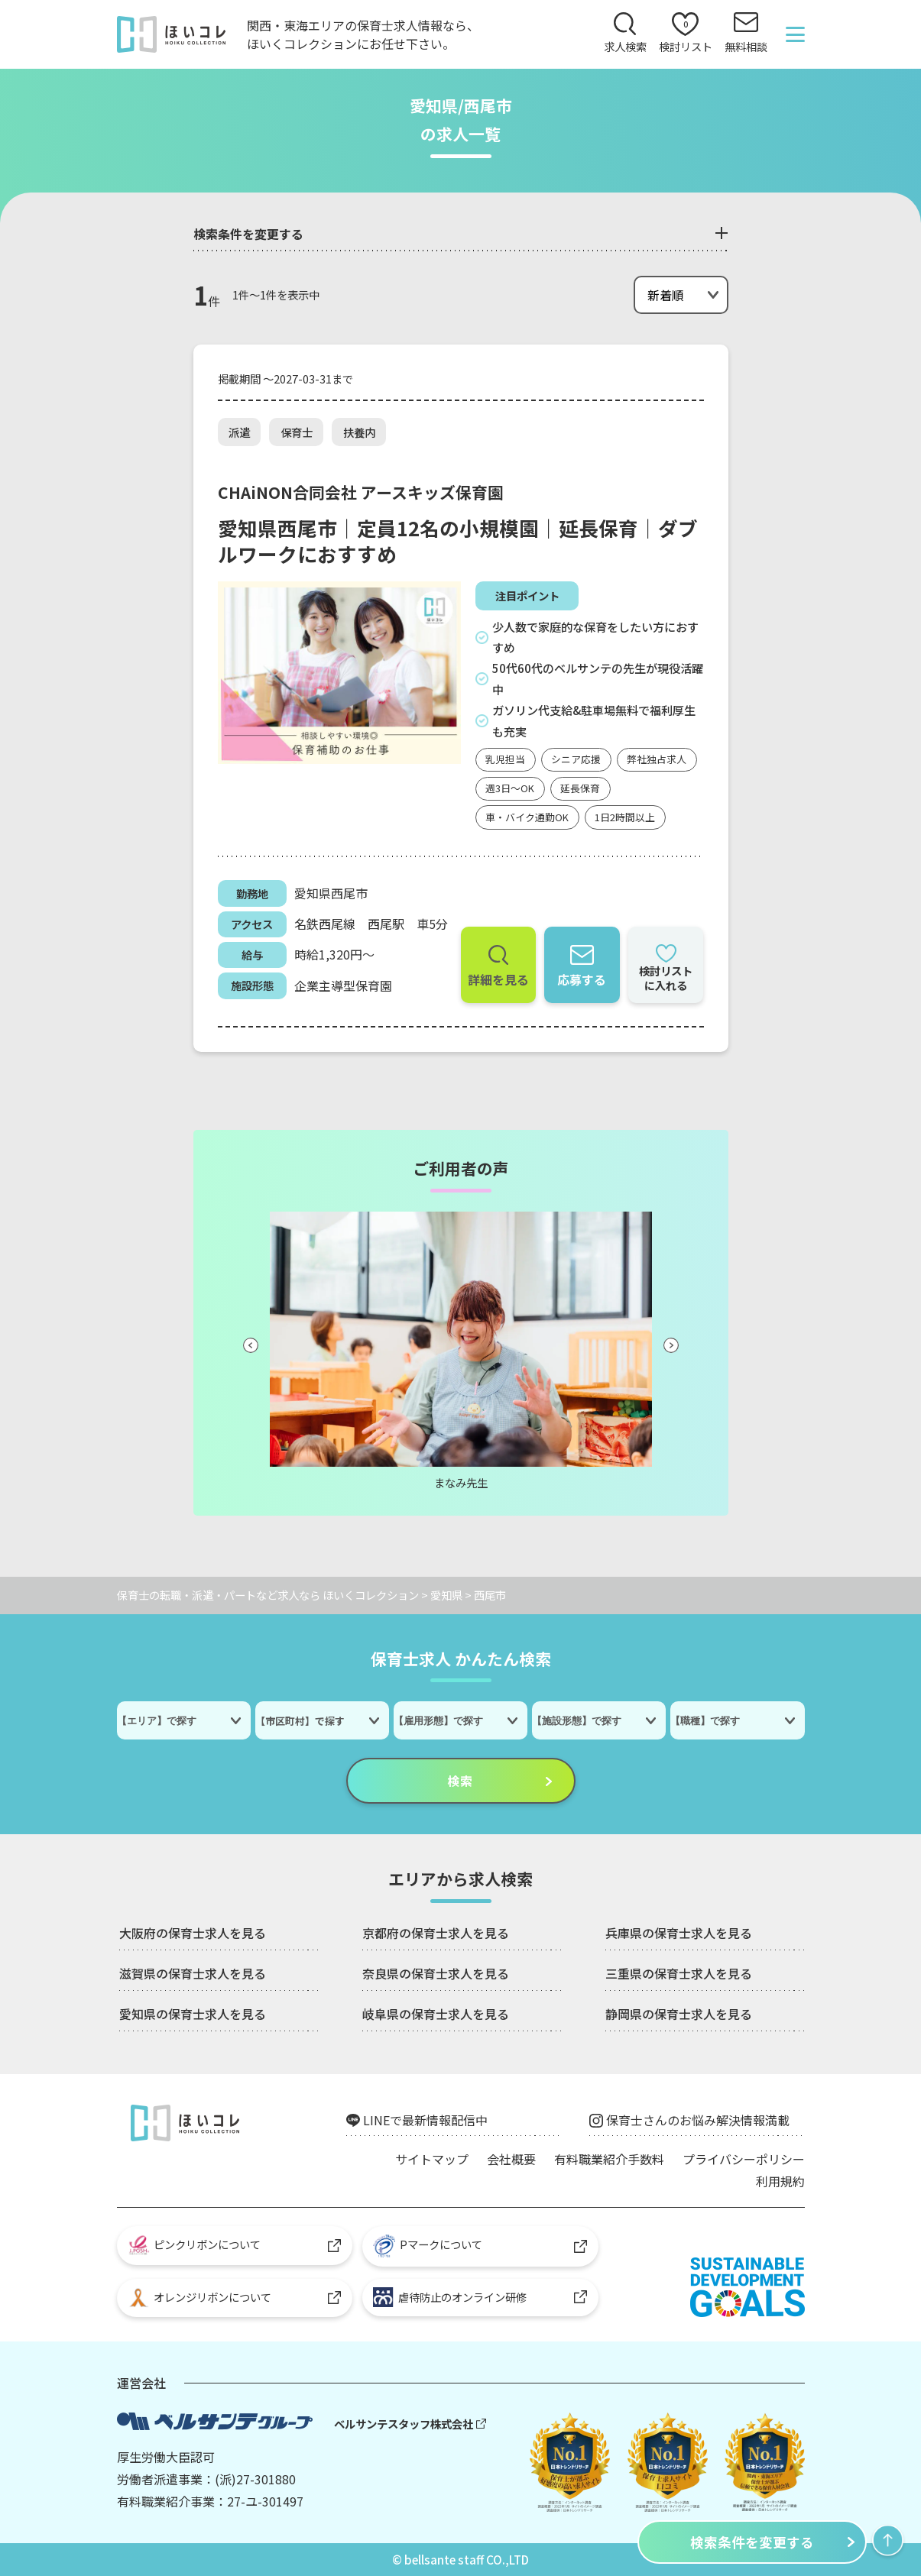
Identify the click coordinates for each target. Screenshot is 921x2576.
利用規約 (780, 2181)
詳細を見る (498, 979)
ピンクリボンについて (194, 2245)
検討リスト (685, 36)
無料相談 (746, 46)
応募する (581, 979)
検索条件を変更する (752, 2542)
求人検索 (625, 46)
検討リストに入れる (665, 978)
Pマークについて (427, 2246)
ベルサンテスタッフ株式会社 (403, 2424)
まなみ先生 (461, 1482)
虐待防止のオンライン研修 (450, 2297)
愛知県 (446, 1595)
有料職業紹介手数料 (609, 2159)
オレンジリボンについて (200, 2297)
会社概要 (511, 2159)
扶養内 (359, 432)
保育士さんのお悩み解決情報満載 (698, 2120)
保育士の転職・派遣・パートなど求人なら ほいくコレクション (268, 1595)
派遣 (239, 432)
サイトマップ (432, 2159)
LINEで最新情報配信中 (425, 2120)
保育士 (297, 432)
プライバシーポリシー (744, 2159)
